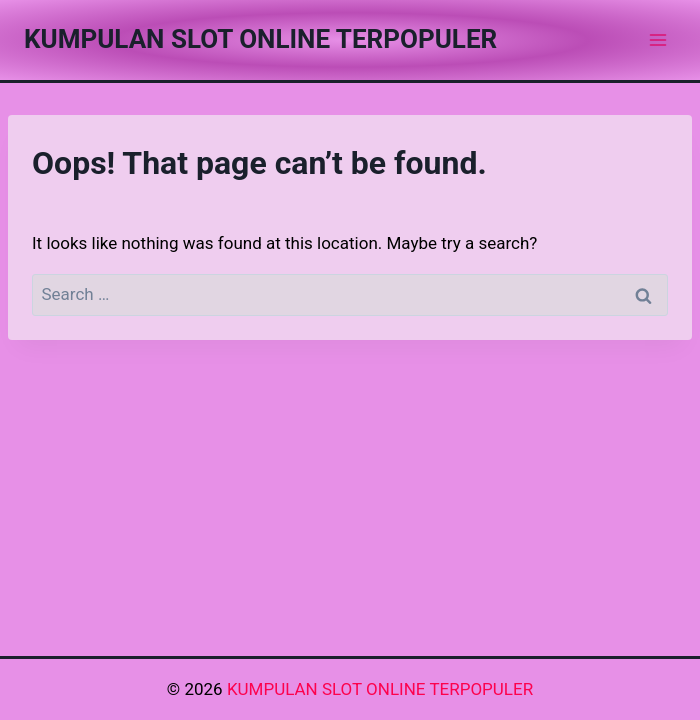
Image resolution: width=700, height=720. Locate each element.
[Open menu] (657, 39)
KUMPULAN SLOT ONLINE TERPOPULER (380, 689)
